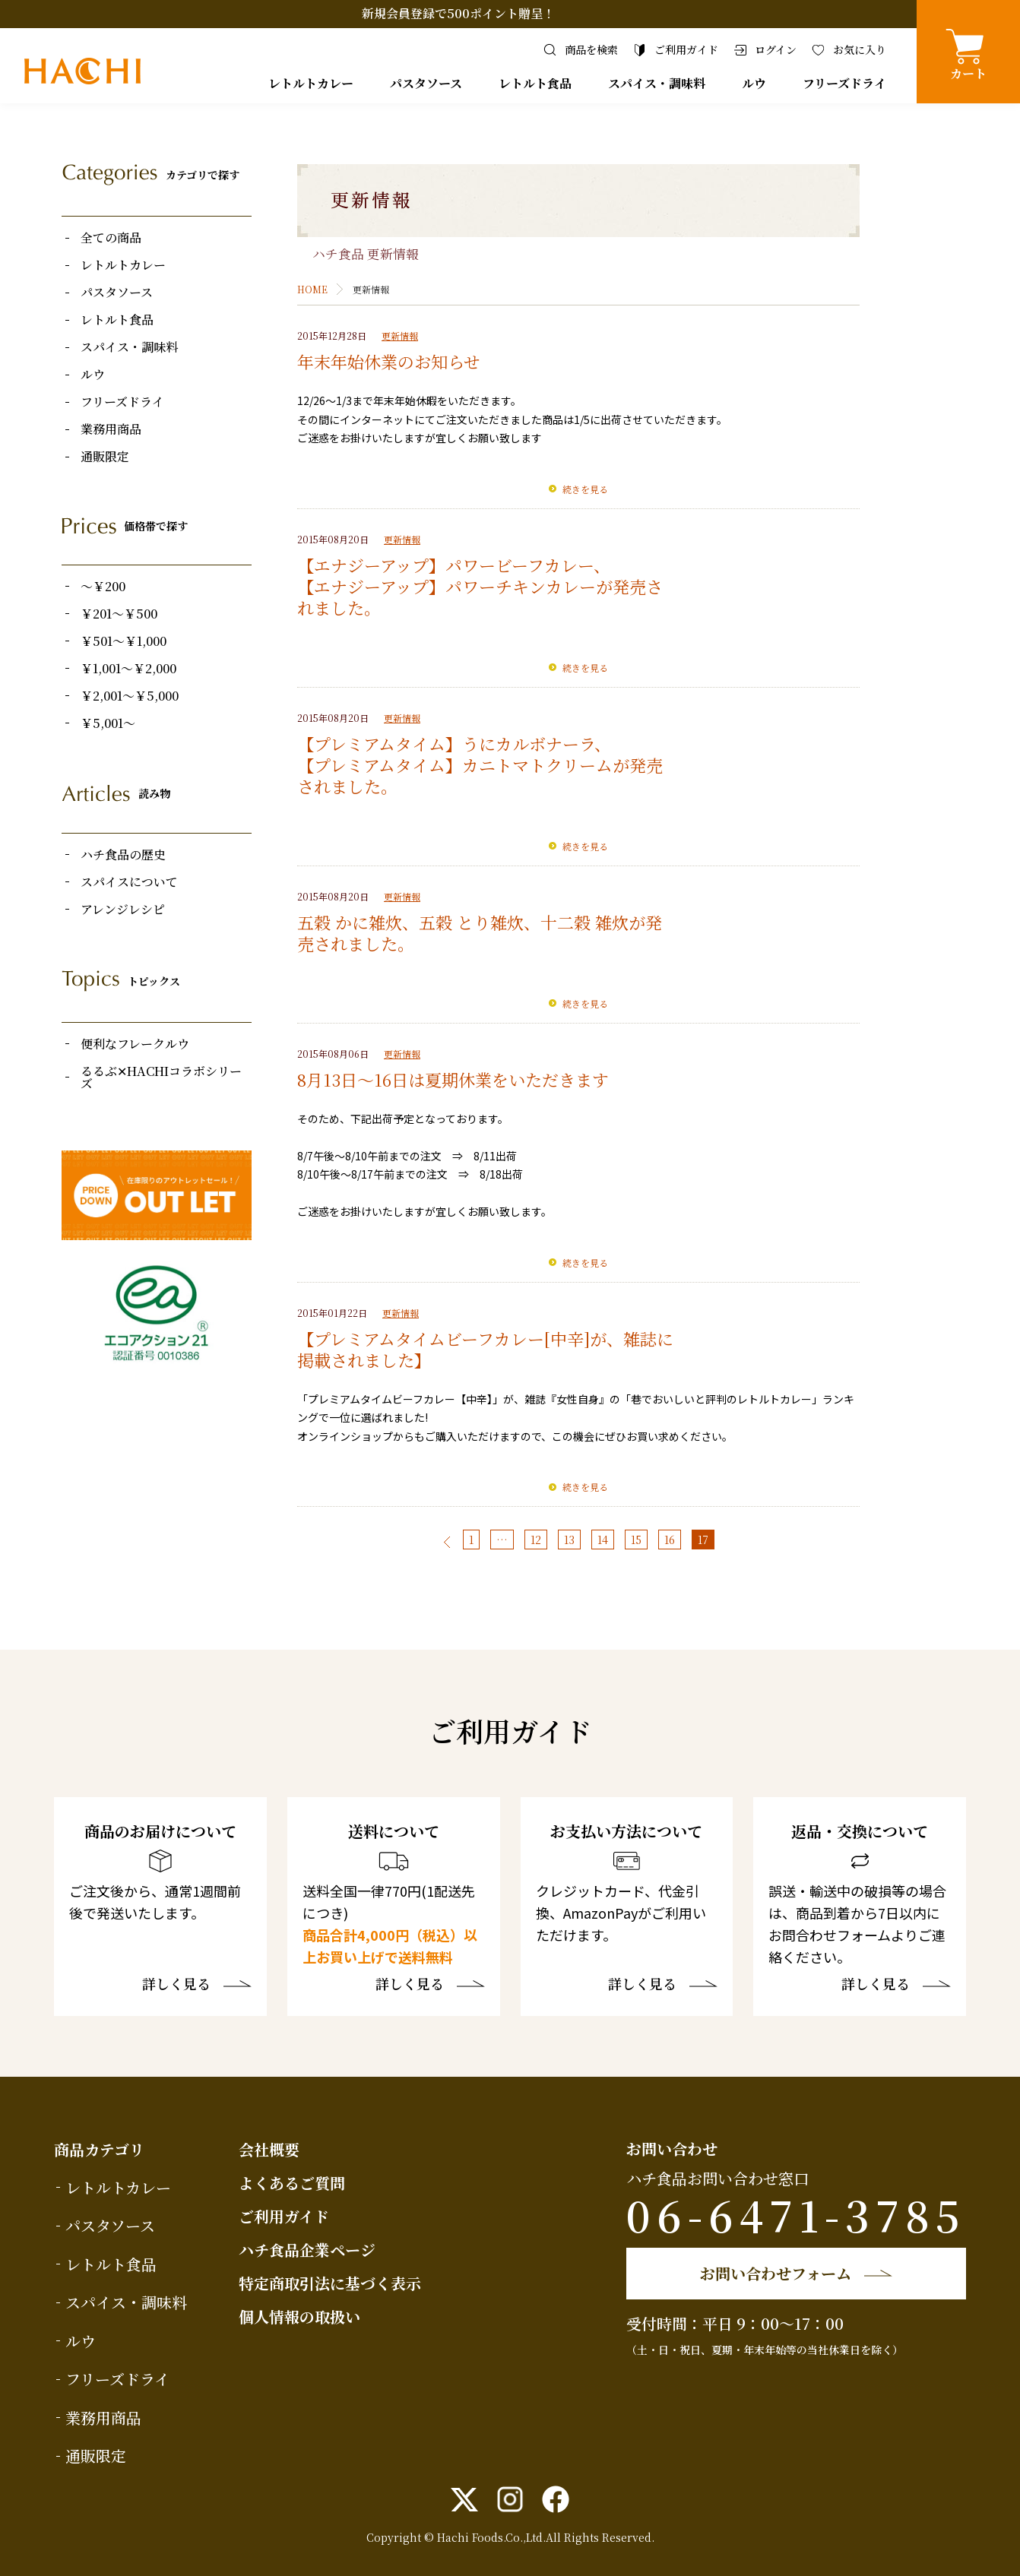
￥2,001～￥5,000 (130, 696)
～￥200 (103, 587)
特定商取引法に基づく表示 (330, 2283)
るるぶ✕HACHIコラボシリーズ (161, 1077)
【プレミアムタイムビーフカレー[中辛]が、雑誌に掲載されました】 (485, 1349)
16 (669, 1539)
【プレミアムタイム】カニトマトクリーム (455, 765)
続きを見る (585, 489)
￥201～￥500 (119, 614)
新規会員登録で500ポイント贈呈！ (458, 13)
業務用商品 (111, 429)
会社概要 (269, 2149)
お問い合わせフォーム (775, 2273)
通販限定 (105, 457)
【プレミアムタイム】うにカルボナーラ (445, 743)
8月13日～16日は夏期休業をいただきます (453, 1079)
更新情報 (400, 335)
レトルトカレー (310, 83)
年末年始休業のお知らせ (388, 361)
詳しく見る (176, 1984)
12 (536, 1539)
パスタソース (426, 83)
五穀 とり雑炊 (471, 922)
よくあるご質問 (292, 2183)
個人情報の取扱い (299, 2316)
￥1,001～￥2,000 (128, 669)
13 (569, 1539)
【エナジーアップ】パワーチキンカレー (446, 586)
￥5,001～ (108, 723)
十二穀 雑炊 (584, 922)
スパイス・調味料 (656, 83)
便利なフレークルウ (135, 1044)
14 (602, 1539)
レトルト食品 (535, 83)
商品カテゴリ (99, 2149)
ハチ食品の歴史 (123, 855)
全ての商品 (111, 238)
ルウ (754, 83)
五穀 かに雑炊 (349, 922)
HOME (312, 289)
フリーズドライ (844, 83)
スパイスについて (129, 882)
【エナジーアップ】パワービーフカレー (445, 565)
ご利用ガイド (284, 2216)
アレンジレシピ (123, 909)
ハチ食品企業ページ (307, 2250)
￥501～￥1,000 (123, 641)
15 (636, 1539)
